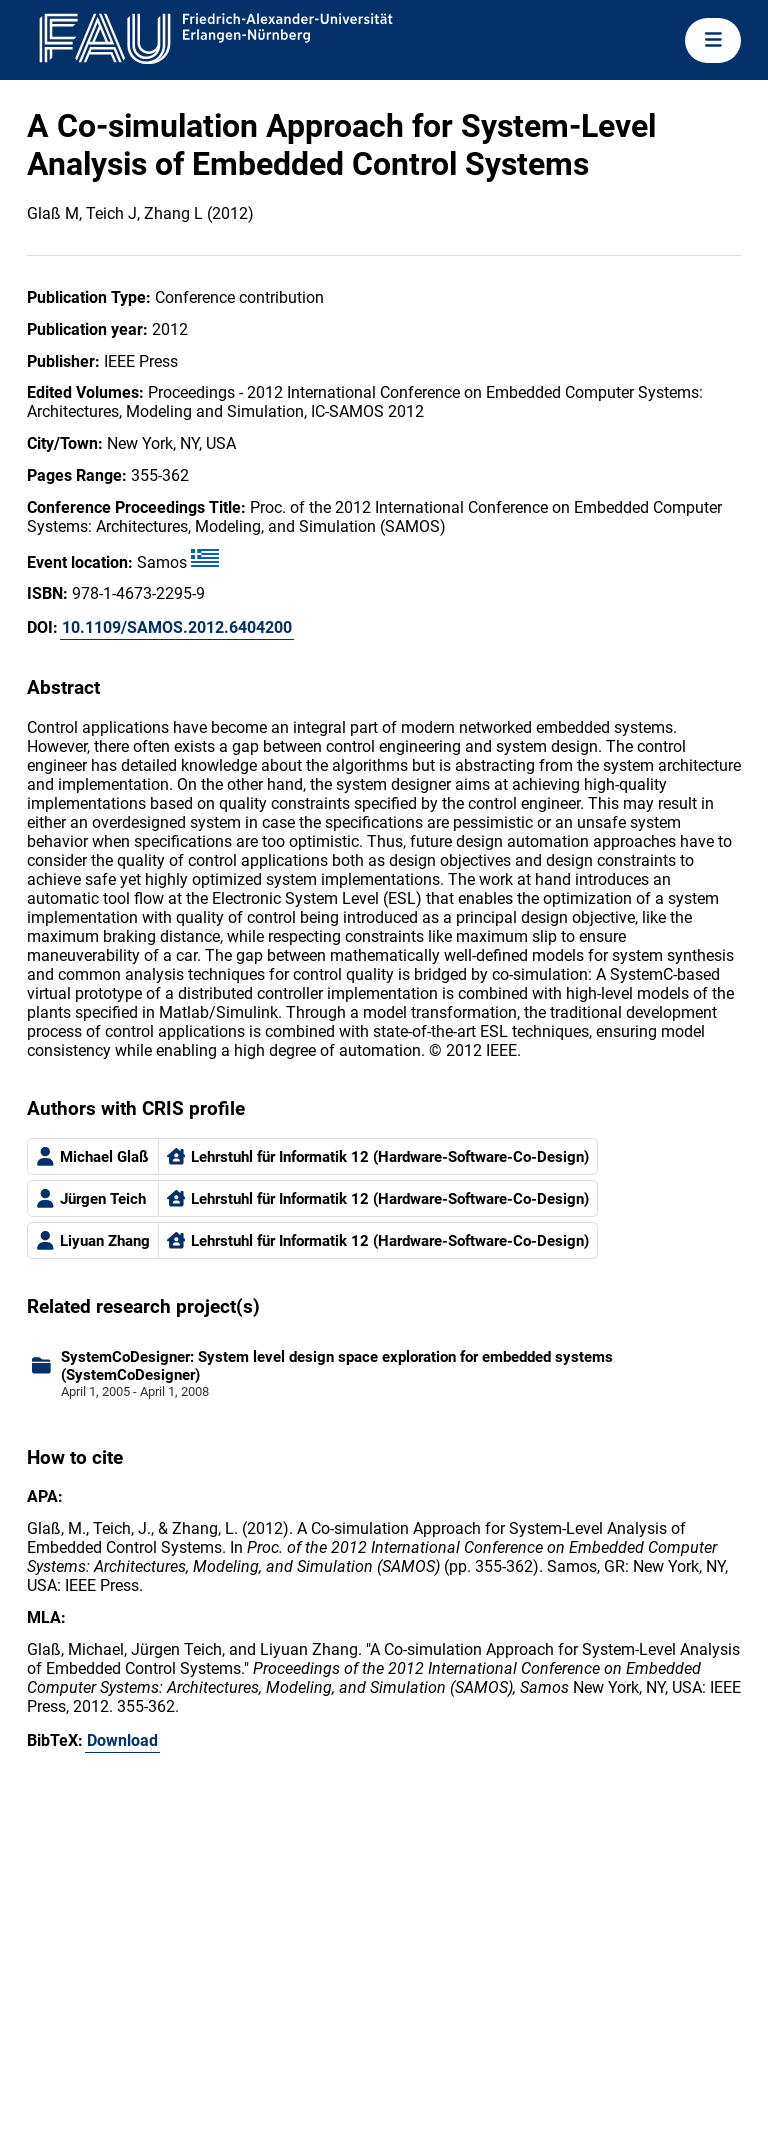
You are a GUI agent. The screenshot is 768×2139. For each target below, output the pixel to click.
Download (122, 1740)
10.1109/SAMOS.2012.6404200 (177, 627)
